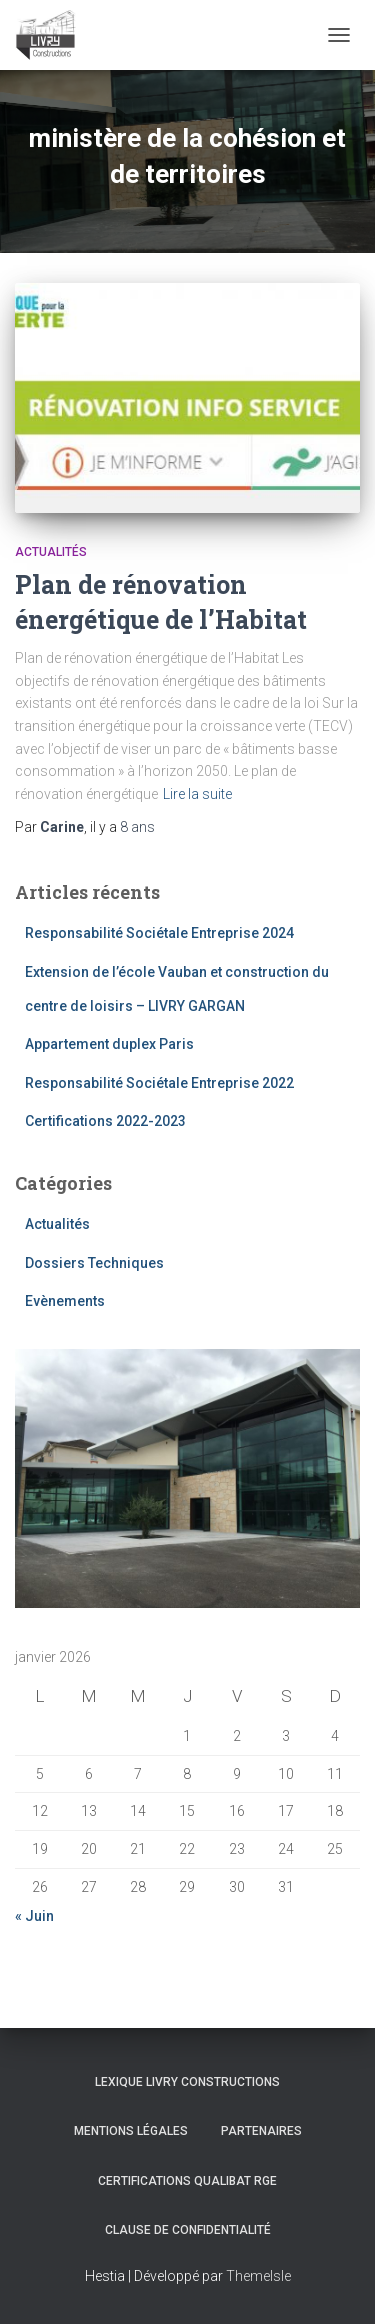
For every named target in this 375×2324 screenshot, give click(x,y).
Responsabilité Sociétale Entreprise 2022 (159, 1083)
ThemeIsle (258, 2276)
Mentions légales (131, 2131)
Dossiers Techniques (94, 1263)
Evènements (65, 1301)
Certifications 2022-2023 (105, 1121)
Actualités (51, 552)
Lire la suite (197, 794)
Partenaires (261, 2131)
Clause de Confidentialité (188, 2230)
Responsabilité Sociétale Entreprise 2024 (159, 933)
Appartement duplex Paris (109, 1044)
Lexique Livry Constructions (187, 2082)
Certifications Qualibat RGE (187, 2181)
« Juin (34, 1916)
